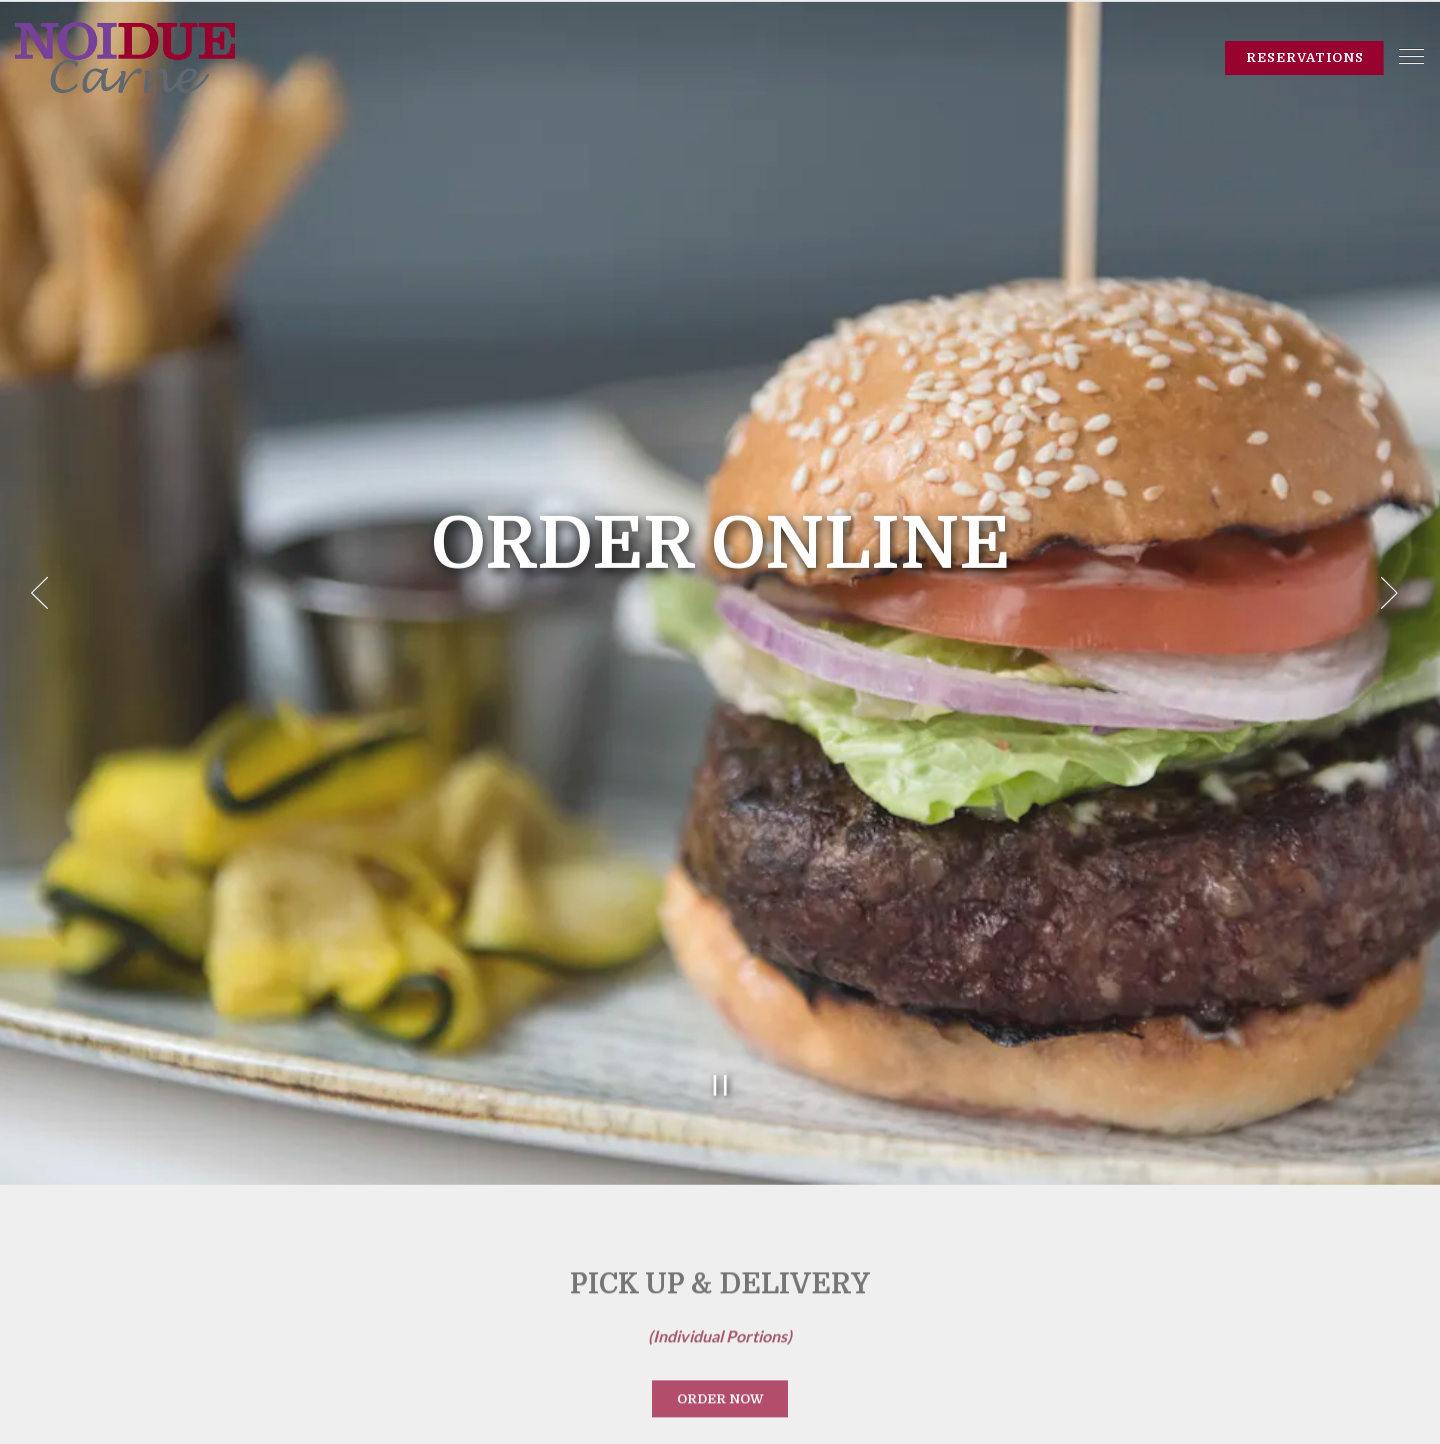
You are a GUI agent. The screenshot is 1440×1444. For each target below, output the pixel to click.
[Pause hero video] (720, 1040)
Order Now (720, 1355)
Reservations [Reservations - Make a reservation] (1305, 57)
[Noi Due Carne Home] (125, 56)
